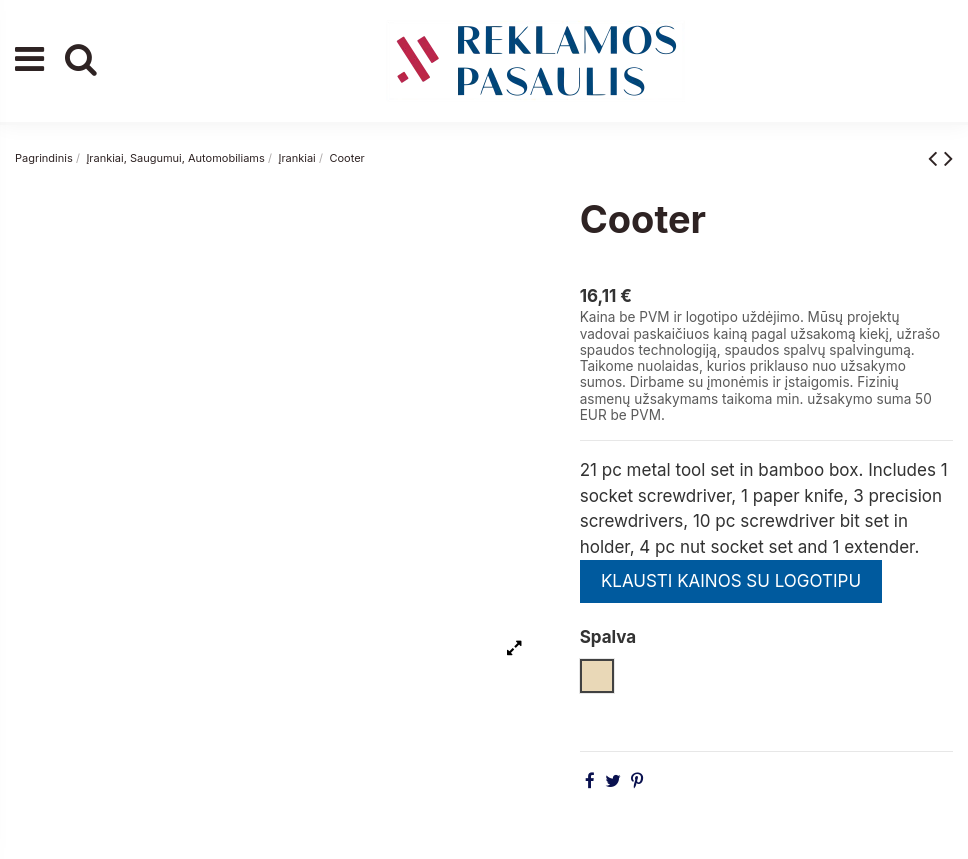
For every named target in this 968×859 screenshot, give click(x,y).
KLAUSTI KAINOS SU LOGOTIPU (731, 581)
